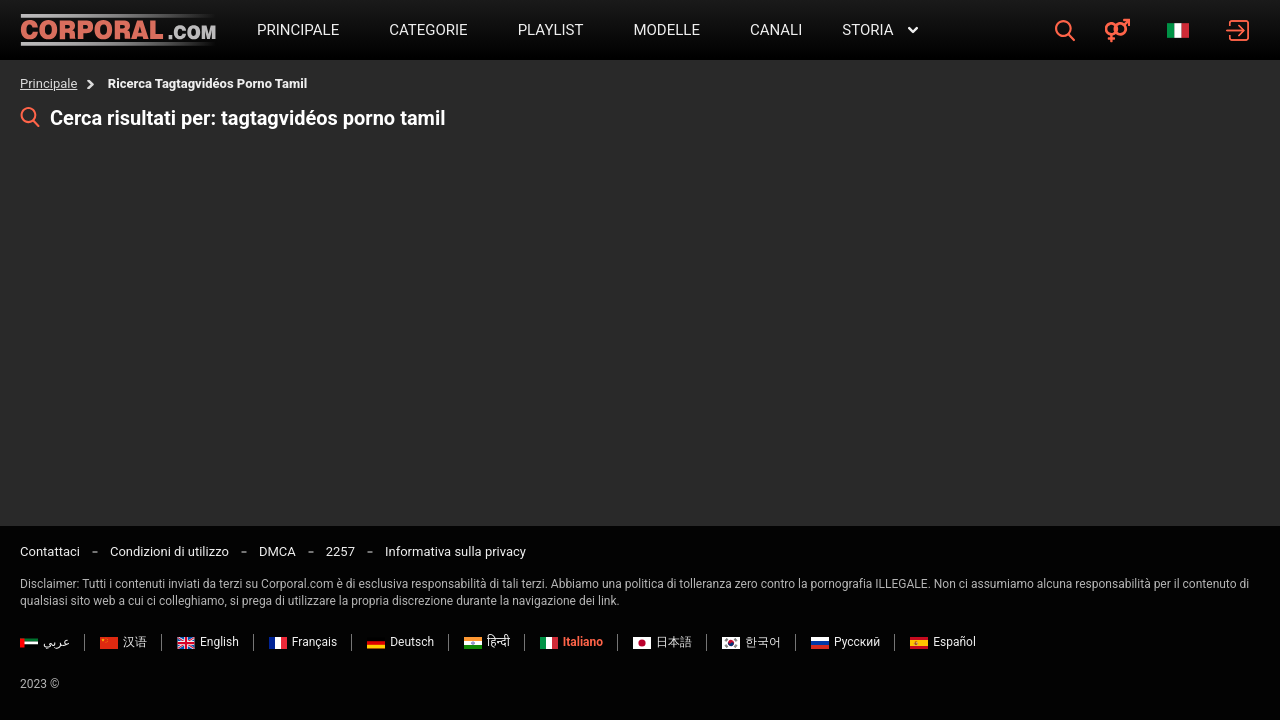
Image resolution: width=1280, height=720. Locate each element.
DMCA (277, 551)
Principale (48, 83)
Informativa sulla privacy (455, 551)
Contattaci (50, 551)
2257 (340, 551)
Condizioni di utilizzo (169, 551)
